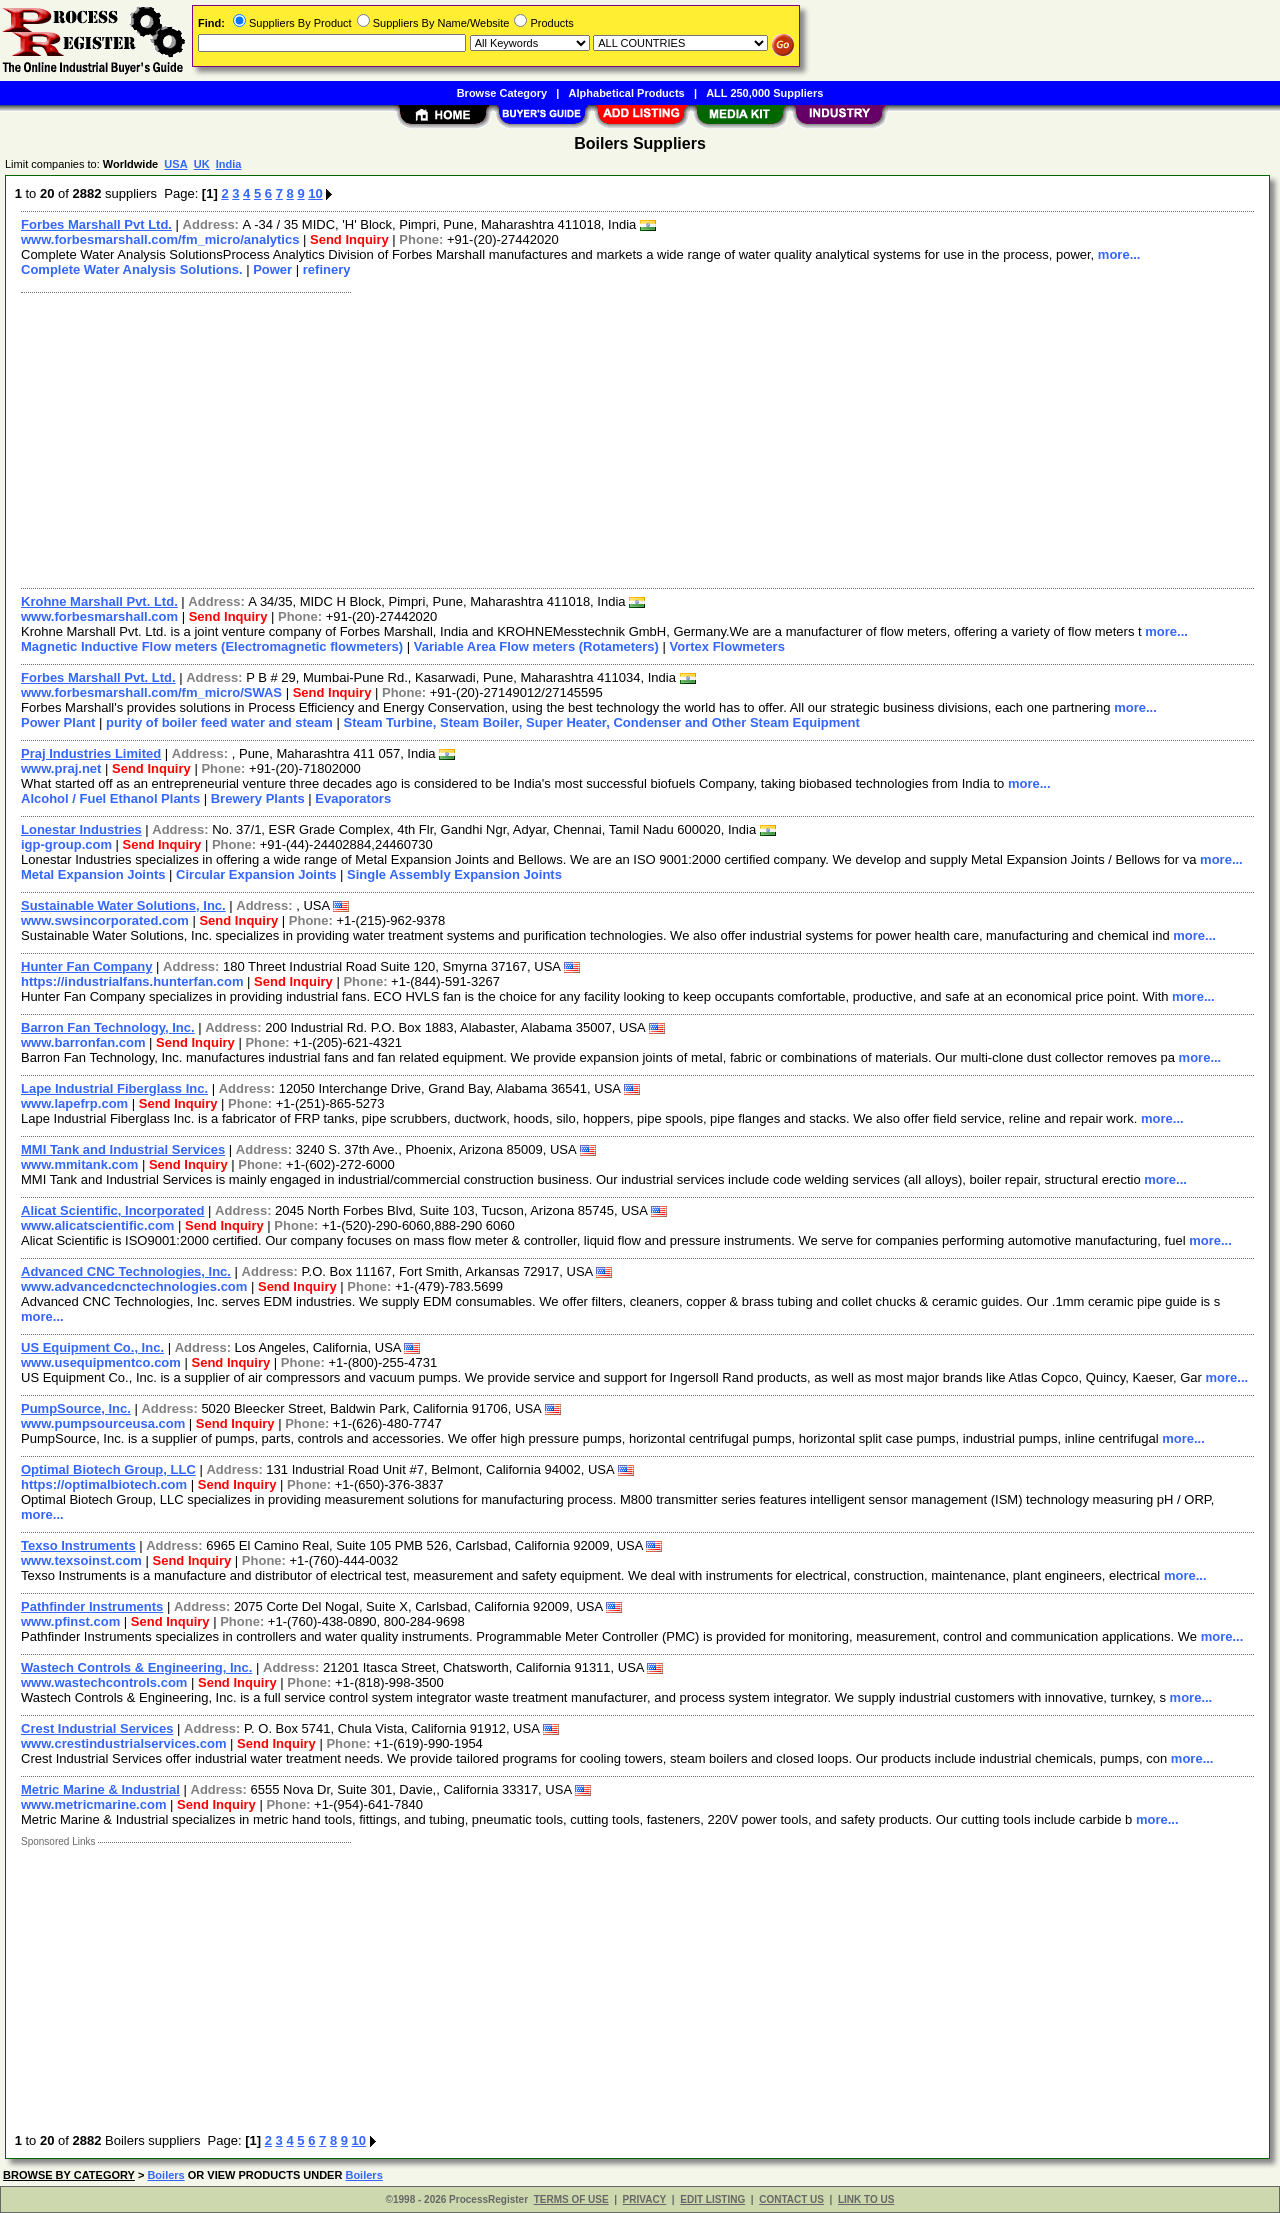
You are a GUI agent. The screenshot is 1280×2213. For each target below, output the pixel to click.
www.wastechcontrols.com (104, 1682)
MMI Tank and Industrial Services (123, 1149)
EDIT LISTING (712, 2199)
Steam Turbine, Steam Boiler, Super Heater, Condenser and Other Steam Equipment (601, 722)
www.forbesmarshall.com (99, 616)
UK (202, 164)
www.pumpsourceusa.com (103, 1423)
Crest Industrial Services (97, 1728)
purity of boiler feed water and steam (219, 722)
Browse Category (502, 93)
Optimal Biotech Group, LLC (108, 1469)
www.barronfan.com (83, 1042)
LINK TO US (866, 2199)
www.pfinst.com (70, 1621)
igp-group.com (66, 844)
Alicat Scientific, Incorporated (113, 1210)
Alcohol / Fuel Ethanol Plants (110, 798)
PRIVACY (645, 2199)
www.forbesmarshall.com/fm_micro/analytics (160, 239)
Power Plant (58, 722)
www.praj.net (61, 768)
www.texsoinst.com (81, 1560)
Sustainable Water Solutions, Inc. (123, 905)
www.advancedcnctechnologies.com (134, 1286)
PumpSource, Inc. (76, 1408)
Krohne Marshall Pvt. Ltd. (99, 601)
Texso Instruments (78, 1545)
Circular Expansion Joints (256, 874)
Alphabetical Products (627, 93)
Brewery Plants (258, 798)
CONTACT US (791, 2199)
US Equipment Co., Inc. (92, 1347)
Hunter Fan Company (86, 966)
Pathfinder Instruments (92, 1606)
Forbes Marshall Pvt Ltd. (96, 224)
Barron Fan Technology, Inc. (108, 1027)
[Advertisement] (613, 438)
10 (315, 193)
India (229, 164)
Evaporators (353, 798)
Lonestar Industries (81, 829)
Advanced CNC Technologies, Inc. (126, 1271)
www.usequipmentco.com (101, 1362)
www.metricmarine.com (93, 1804)
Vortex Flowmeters (727, 646)
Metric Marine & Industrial (100, 1789)
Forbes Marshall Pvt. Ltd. (98, 677)
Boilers (165, 2175)
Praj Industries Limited (91, 753)
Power (272, 269)
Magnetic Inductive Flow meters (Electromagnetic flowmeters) (212, 646)
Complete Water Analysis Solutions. (132, 269)
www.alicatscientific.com (97, 1225)
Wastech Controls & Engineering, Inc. (136, 1667)
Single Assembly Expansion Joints (454, 874)
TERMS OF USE (571, 2199)
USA (175, 164)
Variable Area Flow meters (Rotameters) (536, 646)
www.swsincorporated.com (105, 920)
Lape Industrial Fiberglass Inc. (114, 1088)
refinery (327, 269)
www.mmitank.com (79, 1164)
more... (1119, 254)
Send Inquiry (349, 239)
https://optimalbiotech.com (104, 1484)
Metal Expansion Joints (93, 874)
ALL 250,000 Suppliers (764, 93)
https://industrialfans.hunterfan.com (132, 981)
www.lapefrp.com (74, 1103)
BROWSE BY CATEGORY (69, 2175)
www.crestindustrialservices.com (123, 1743)
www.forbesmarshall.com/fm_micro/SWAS (151, 692)
